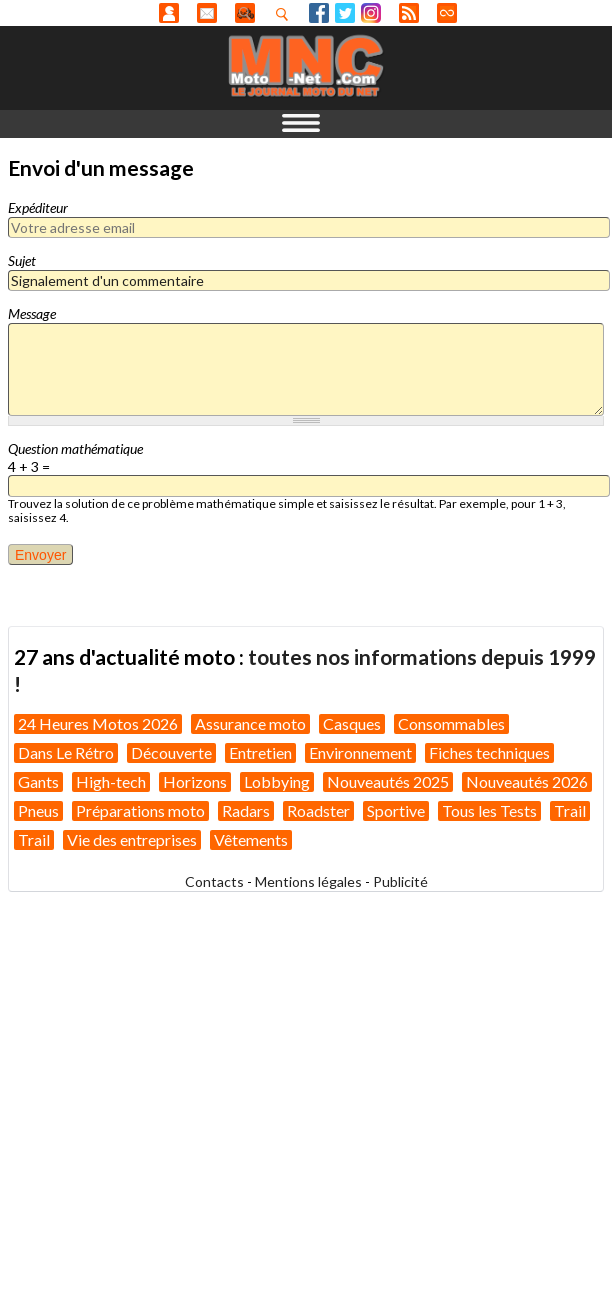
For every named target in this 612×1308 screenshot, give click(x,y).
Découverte (171, 752)
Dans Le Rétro (66, 752)
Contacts (214, 881)
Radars (246, 810)
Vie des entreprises (132, 839)
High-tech (111, 781)
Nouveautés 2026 (527, 781)
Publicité (400, 881)
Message (32, 313)
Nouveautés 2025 (388, 781)
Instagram (371, 13)
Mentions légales (308, 881)
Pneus (38, 810)
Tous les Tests (489, 810)
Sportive (396, 810)
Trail (570, 810)
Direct (447, 13)
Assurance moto (250, 723)
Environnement (360, 752)
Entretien (260, 752)
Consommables (451, 723)
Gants (38, 781)
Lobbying (277, 781)
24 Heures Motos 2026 (98, 723)
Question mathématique (75, 448)
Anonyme (169, 13)
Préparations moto (140, 810)
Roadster (318, 810)
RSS (409, 13)
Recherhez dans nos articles (286, 14)
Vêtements (251, 839)
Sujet (22, 260)
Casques (352, 723)
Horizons (195, 781)
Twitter (345, 13)
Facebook (319, 13)
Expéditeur (38, 207)
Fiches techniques (489, 752)
